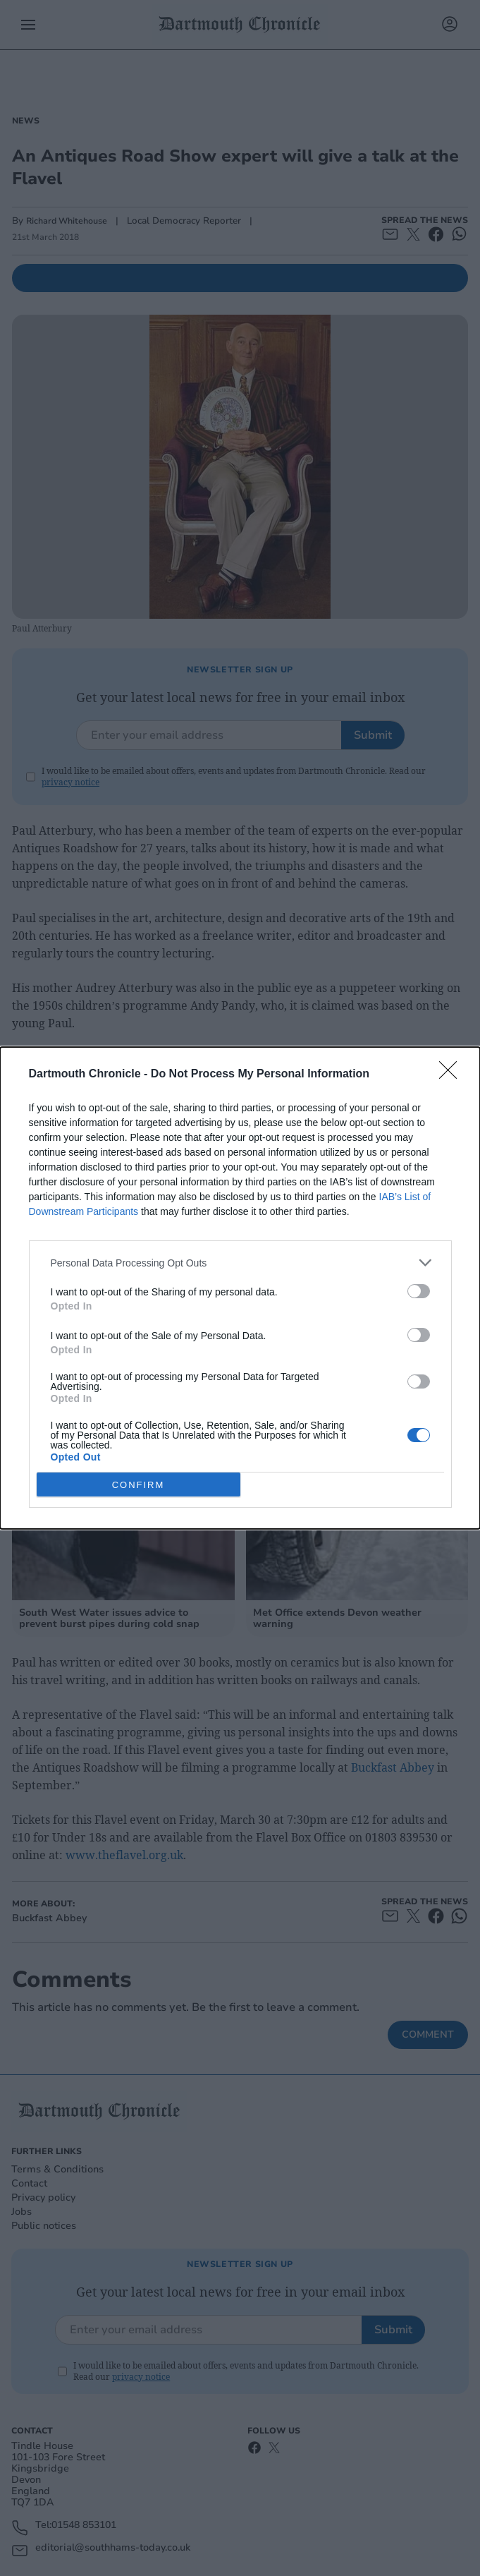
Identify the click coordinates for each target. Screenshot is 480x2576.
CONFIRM (138, 1484)
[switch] (418, 1291)
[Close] (452, 1074)
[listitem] (240, 1262)
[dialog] (240, 1288)
